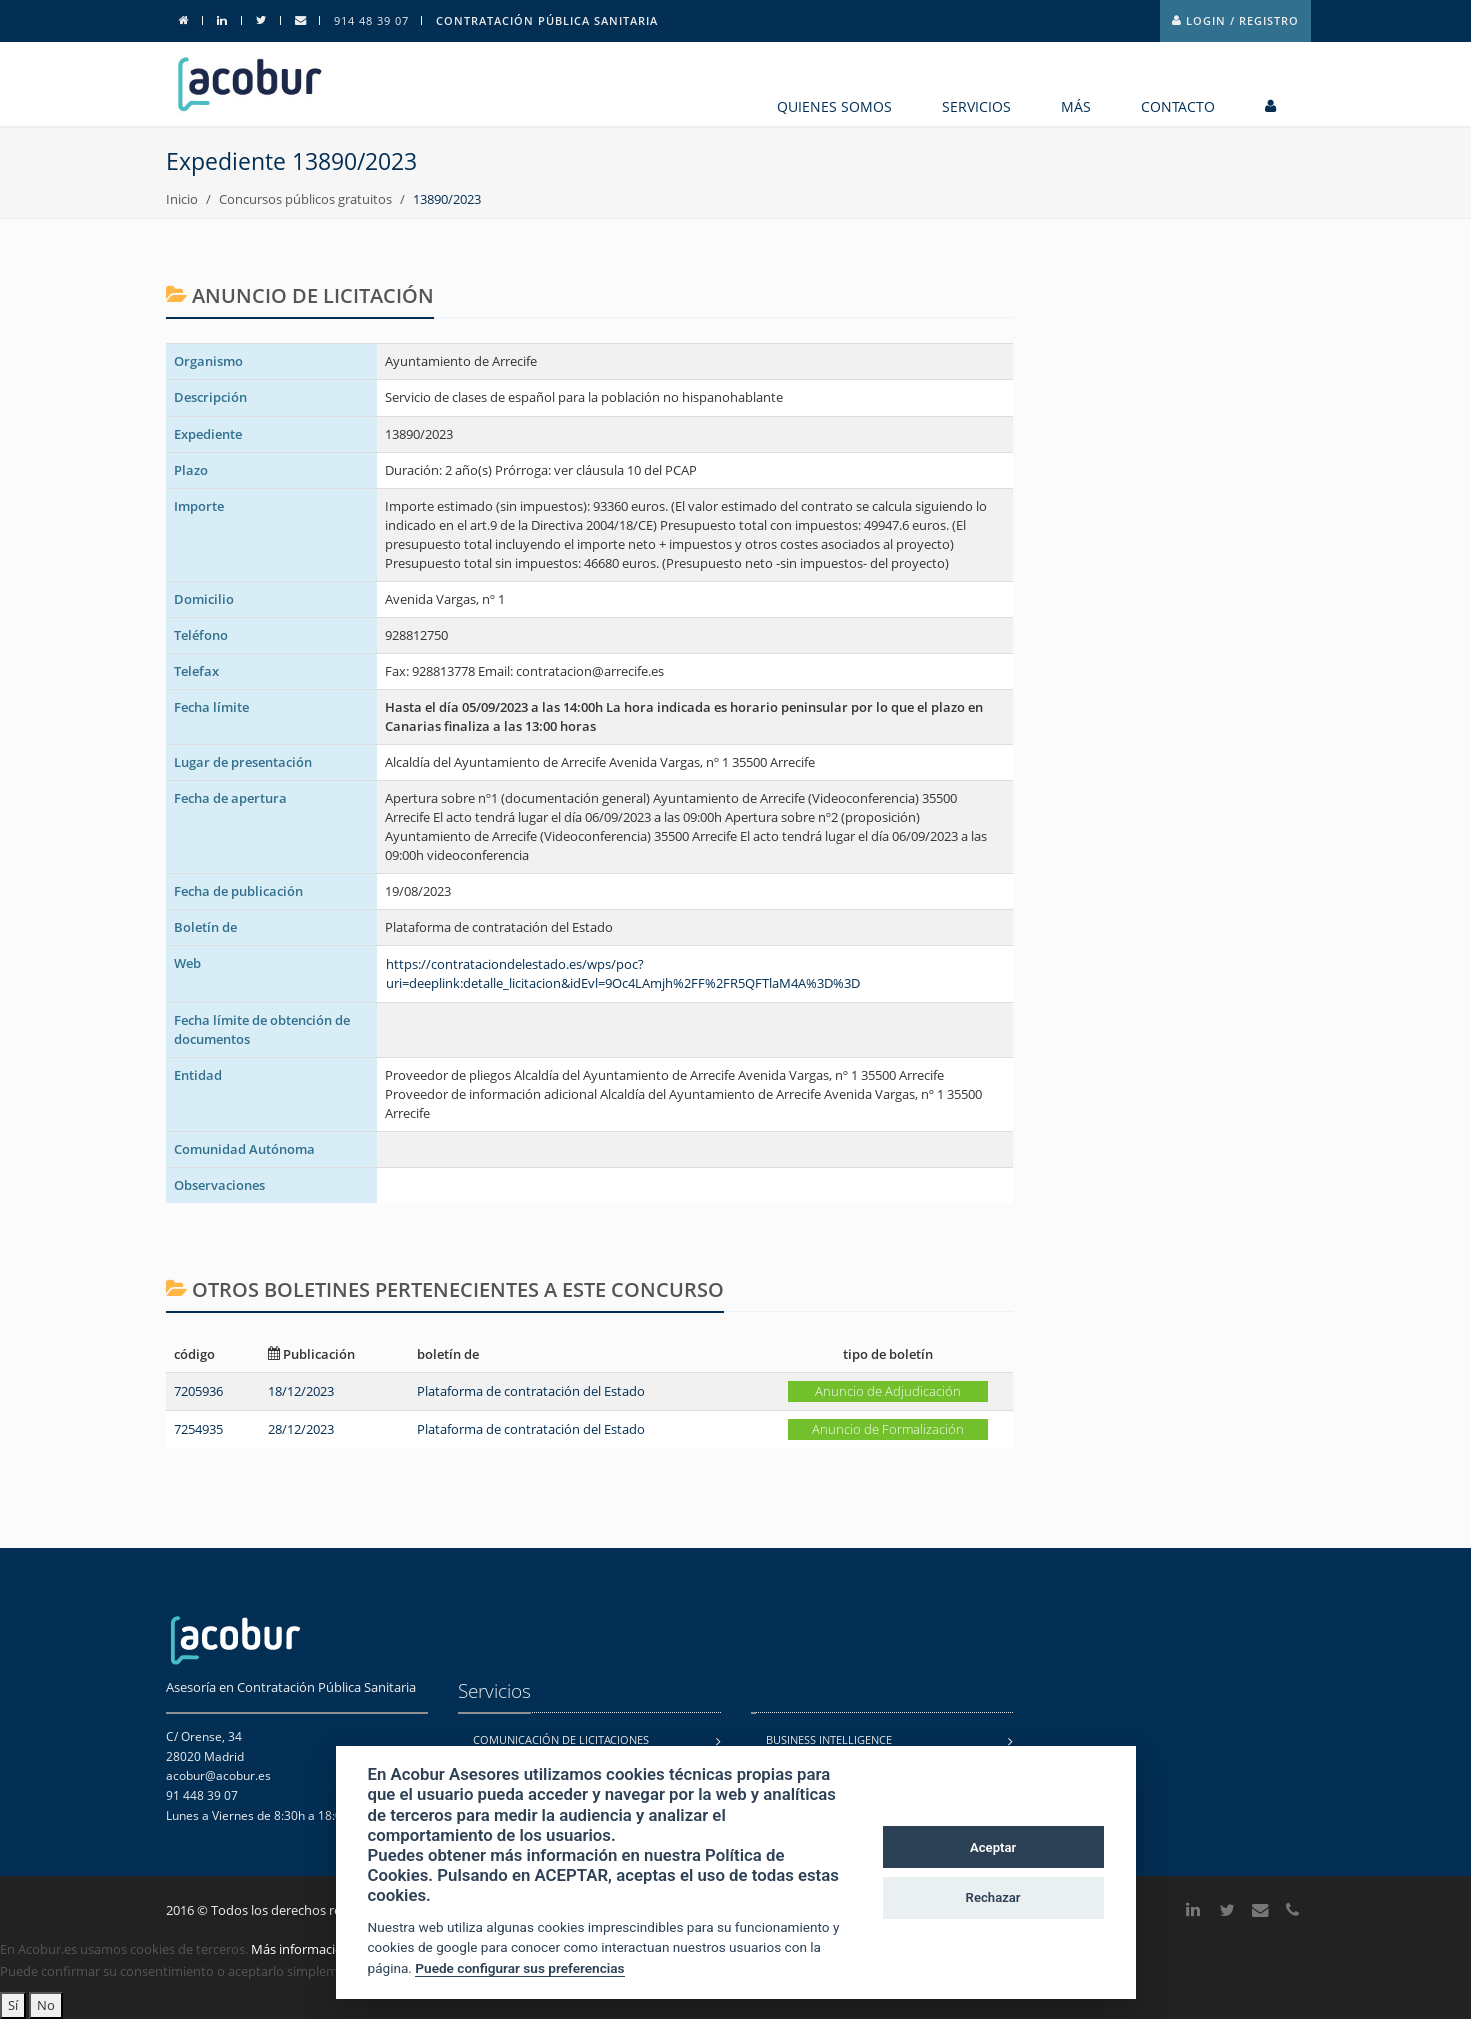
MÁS (1076, 106)
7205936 (198, 1391)
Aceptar (993, 1847)
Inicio (182, 199)
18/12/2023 (301, 1391)
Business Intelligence (829, 1739)
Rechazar (993, 1897)
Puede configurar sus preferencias (519, 1968)
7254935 (198, 1429)
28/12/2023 (301, 1429)
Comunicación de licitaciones (561, 1739)
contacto (1178, 106)
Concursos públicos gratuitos (305, 199)
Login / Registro (1235, 20)
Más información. (302, 1949)
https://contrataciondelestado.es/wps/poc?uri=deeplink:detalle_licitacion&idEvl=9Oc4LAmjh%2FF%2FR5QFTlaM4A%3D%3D (623, 973)
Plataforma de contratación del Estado (531, 1391)
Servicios (976, 106)
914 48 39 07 (371, 20)
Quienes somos (834, 106)
